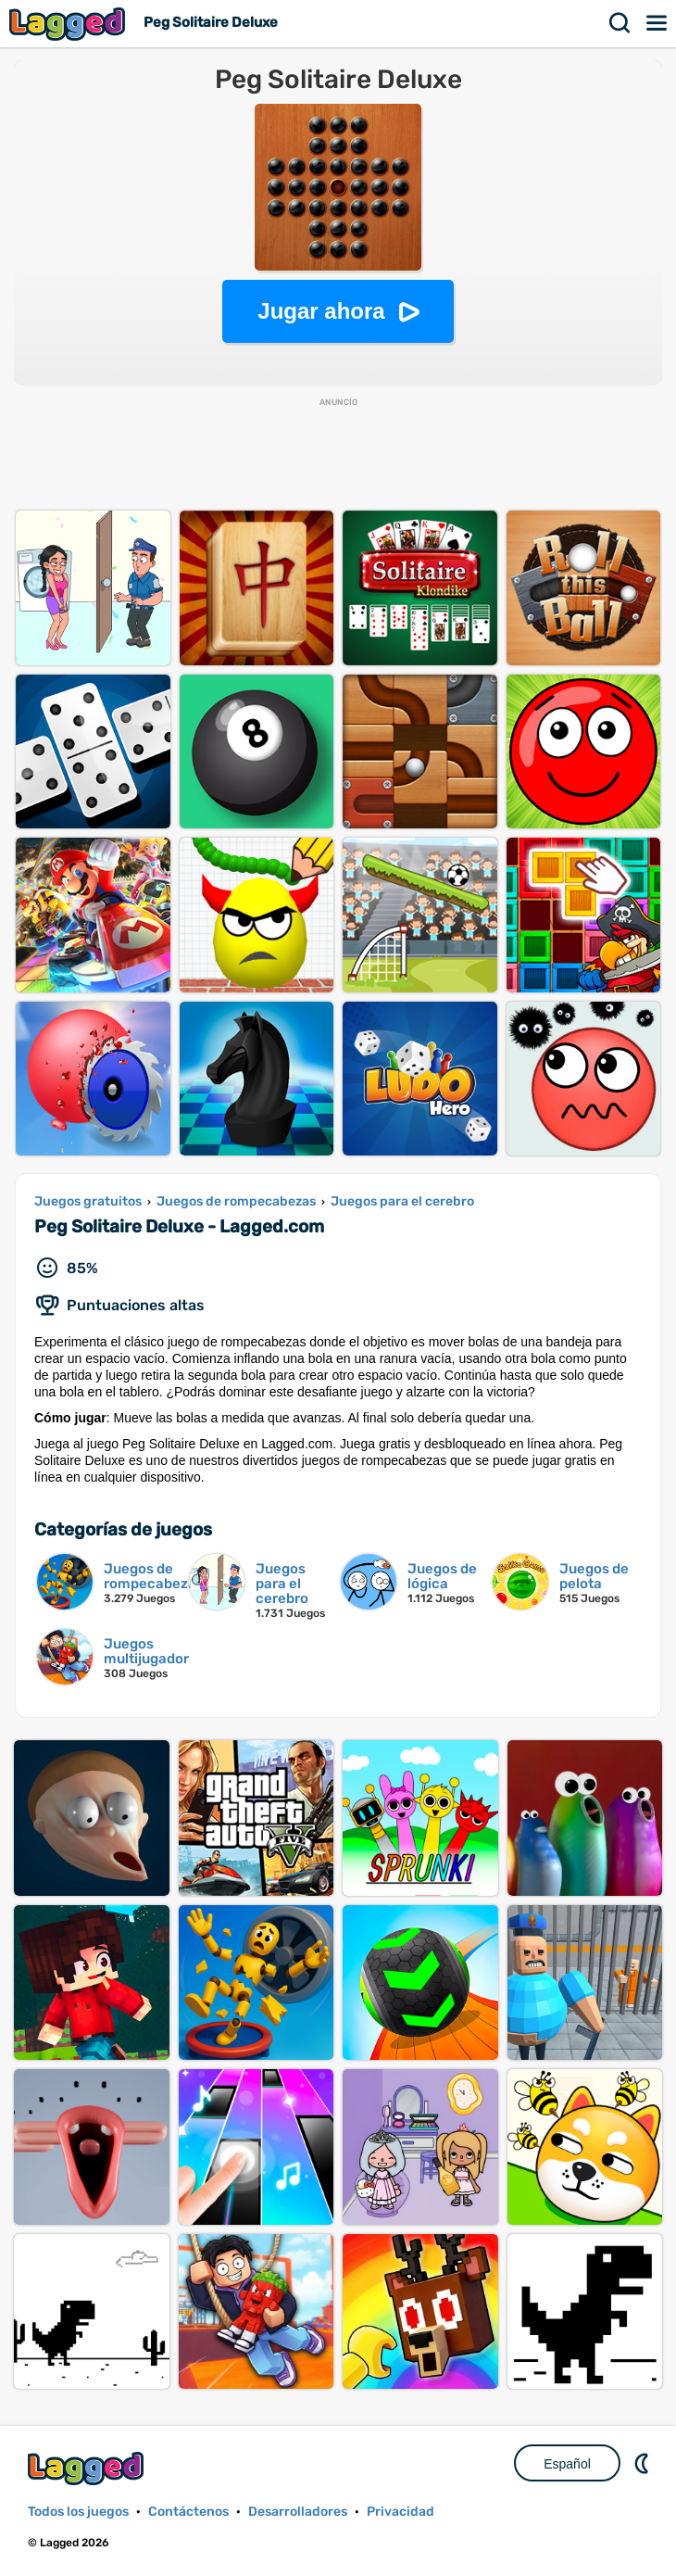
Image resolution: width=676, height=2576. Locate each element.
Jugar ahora (320, 310)
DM (643, 2462)
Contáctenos (188, 2511)
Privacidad (400, 2511)
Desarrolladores (297, 2511)
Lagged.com (88, 2468)
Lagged (69, 23)
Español (567, 2463)
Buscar (620, 23)
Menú (657, 23)
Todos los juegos (78, 2511)
